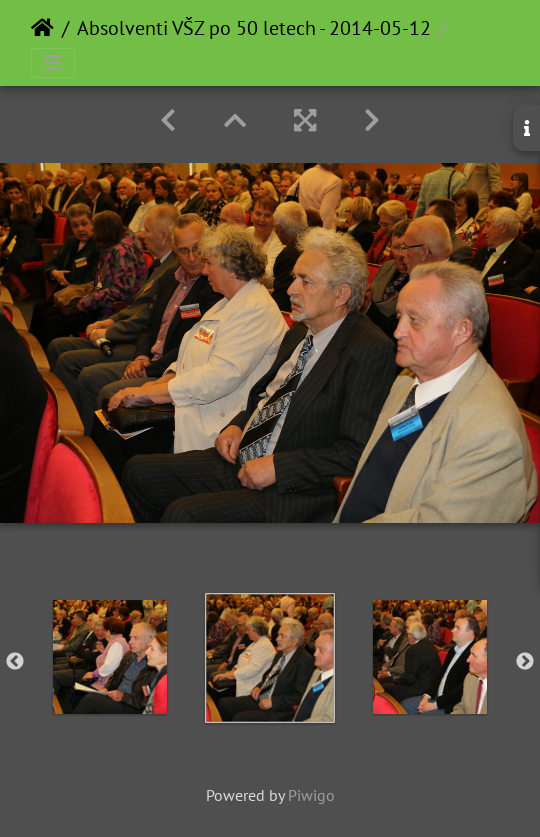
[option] (110, 657)
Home (42, 28)
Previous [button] (15, 662)
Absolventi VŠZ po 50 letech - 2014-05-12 (254, 28)
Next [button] (525, 662)
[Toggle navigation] (53, 63)
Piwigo (311, 795)
